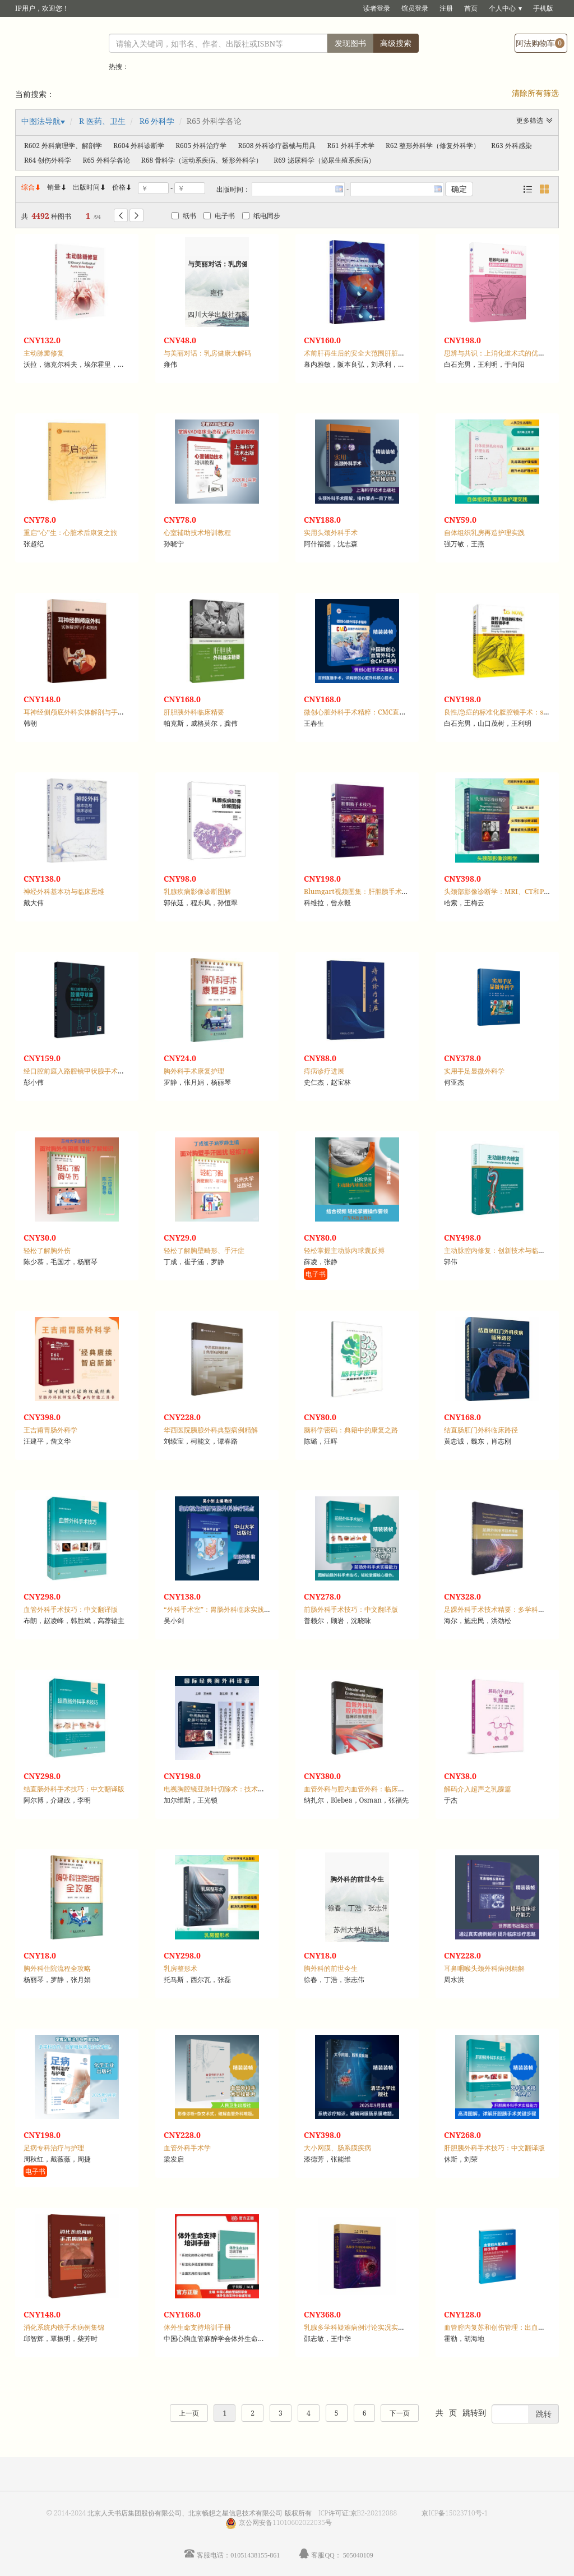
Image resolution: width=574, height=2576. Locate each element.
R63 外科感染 (511, 145)
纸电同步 (261, 215)
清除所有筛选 (535, 92)
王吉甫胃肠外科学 (50, 1430)
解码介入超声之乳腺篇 (477, 1789)
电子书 (219, 215)
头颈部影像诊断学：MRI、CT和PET (498, 891)
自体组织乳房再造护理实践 (484, 532)
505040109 (358, 2555)
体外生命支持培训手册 (197, 2327)
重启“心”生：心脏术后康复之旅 (70, 532)
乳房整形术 (180, 1968)
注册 (446, 8)
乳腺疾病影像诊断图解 (197, 891)
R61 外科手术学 (350, 145)
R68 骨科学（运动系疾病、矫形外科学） (201, 160)
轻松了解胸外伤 (47, 1250)
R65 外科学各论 (105, 160)
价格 (119, 187)
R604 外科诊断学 (138, 145)
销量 (57, 187)
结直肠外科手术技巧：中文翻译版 (74, 1789)
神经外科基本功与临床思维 (64, 891)
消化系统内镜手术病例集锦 (64, 2327)
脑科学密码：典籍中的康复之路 (351, 1430)
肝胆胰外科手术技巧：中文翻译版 (494, 2148)
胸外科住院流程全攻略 (57, 1968)
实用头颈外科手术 (331, 532)
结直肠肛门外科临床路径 (481, 1430)
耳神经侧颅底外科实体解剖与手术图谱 (81, 712)
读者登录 (376, 8)
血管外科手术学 (187, 2148)
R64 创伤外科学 (47, 160)
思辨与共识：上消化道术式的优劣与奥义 (504, 353)
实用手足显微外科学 (474, 1071)
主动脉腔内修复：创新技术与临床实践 (501, 1250)
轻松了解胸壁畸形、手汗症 (204, 1250)
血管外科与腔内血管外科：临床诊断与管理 (368, 1789)
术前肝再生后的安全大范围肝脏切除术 (361, 353)
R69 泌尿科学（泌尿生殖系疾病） (324, 160)
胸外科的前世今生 (331, 1968)
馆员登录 (414, 8)
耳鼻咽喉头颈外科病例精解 (484, 1968)
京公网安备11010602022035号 (285, 2522)
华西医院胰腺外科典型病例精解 (211, 1430)
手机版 (543, 8)
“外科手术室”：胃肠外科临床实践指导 (220, 1609)
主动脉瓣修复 (44, 353)
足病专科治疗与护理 (54, 2148)
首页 (471, 8)
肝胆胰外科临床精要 (194, 712)
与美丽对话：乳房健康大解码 (207, 353)
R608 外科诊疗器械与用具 (277, 145)
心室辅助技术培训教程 (197, 532)
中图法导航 (41, 121)
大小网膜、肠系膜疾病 (337, 2148)
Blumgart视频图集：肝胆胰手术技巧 (359, 891)
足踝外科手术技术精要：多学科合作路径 (504, 1609)
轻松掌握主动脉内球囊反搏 (344, 1250)
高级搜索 (395, 43)
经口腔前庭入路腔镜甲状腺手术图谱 (77, 1071)
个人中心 (502, 8)
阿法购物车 (540, 43)
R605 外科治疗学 (200, 145)
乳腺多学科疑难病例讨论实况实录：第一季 (368, 2327)
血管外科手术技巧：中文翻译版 (71, 1609)
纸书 (184, 215)
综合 (31, 187)
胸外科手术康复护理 (194, 1071)
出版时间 (90, 187)
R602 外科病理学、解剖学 (63, 145)
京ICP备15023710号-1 (455, 2513)
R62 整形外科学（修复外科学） (433, 145)
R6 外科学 (157, 121)
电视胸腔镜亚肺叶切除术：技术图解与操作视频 (234, 1789)
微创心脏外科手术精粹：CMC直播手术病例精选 (375, 712)
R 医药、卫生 (102, 121)
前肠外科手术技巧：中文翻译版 (351, 1609)
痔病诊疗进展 (324, 1071)
